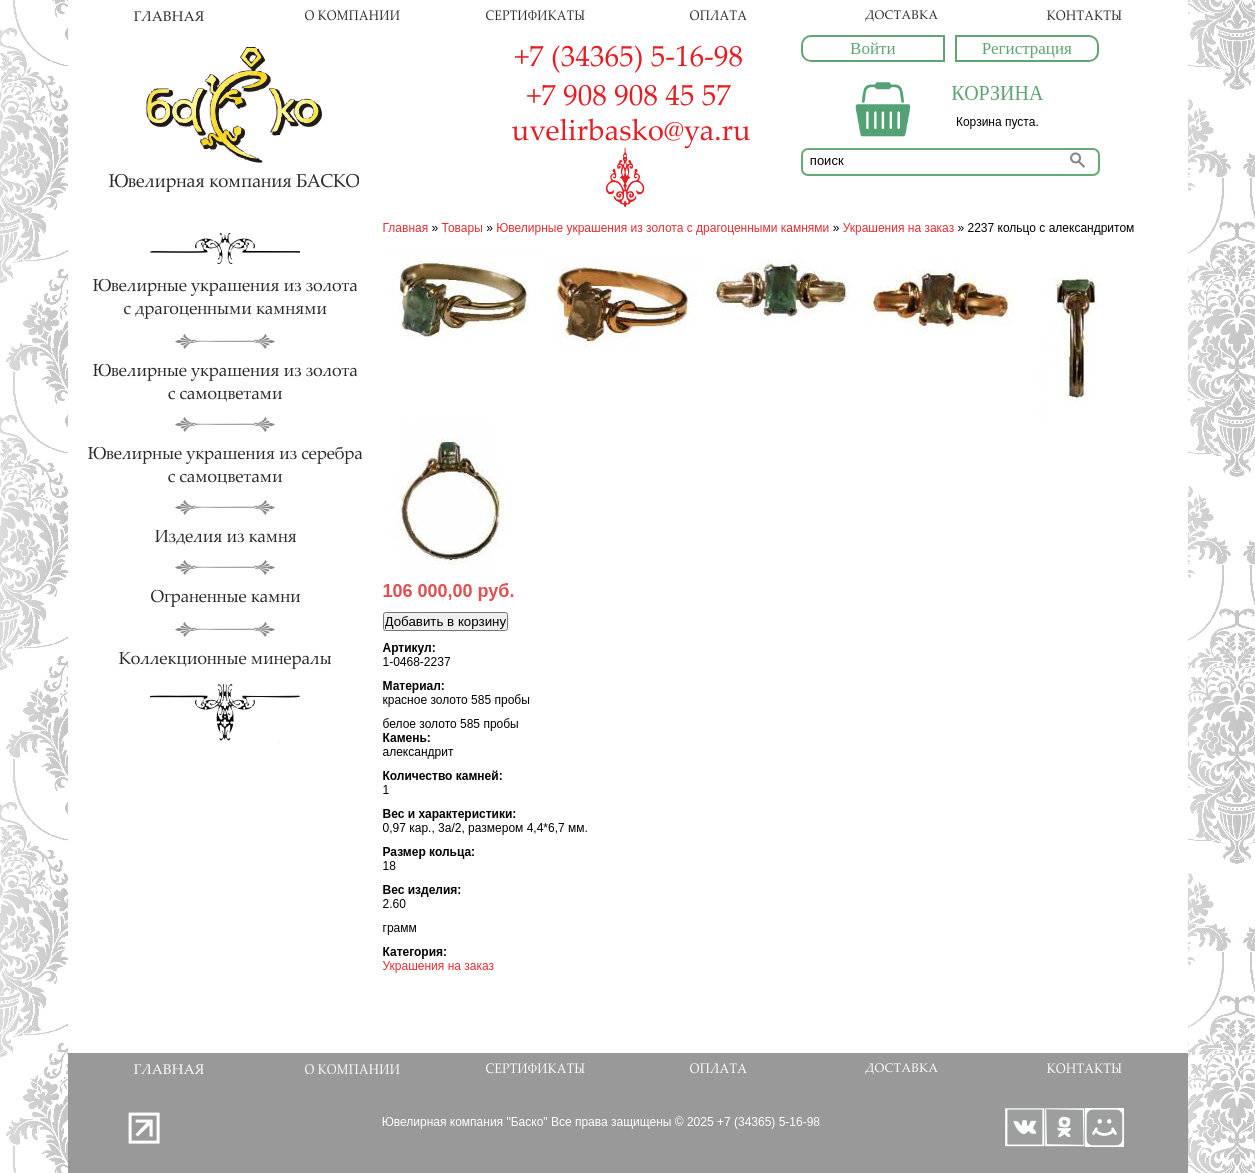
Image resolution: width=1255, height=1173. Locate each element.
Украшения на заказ (899, 228)
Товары (462, 228)
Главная (406, 228)
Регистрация (1027, 48)
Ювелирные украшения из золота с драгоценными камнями (662, 228)
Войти (872, 48)
